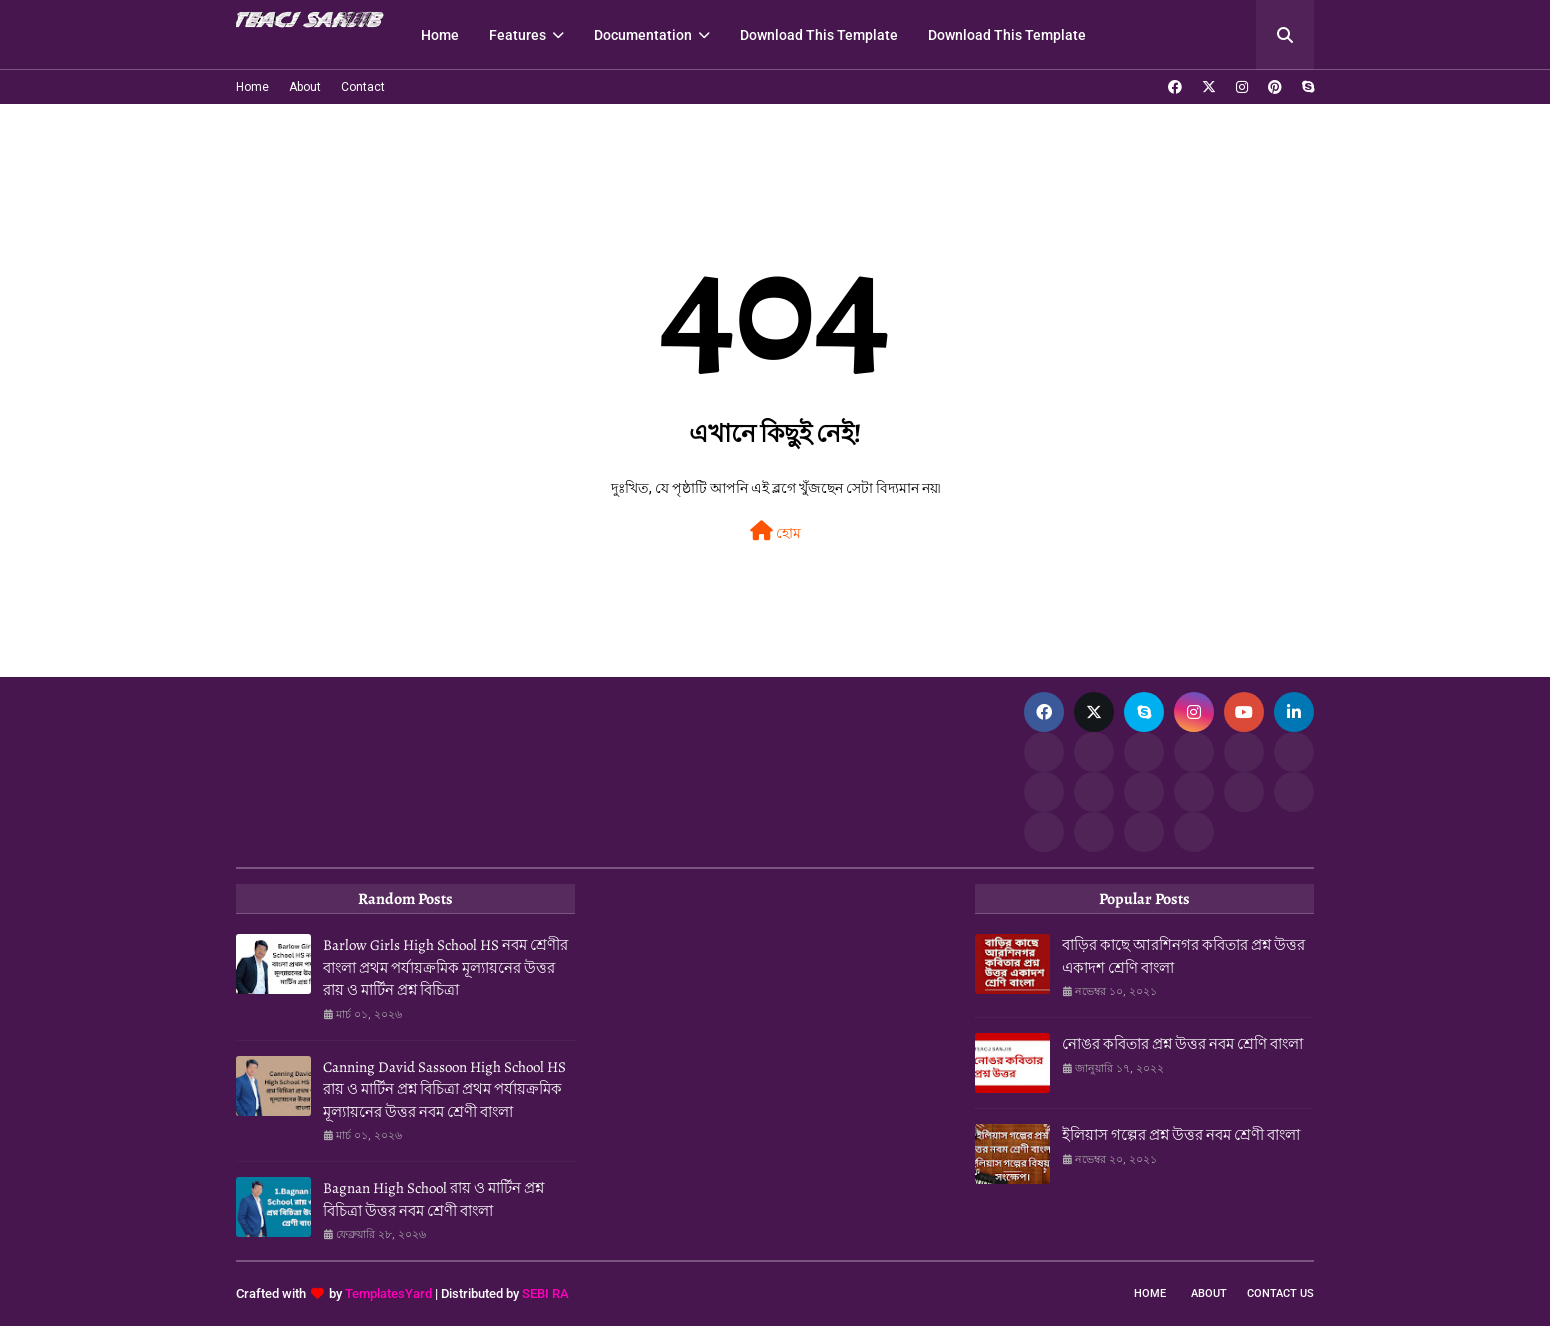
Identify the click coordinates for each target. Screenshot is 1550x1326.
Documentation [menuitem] (643, 35)
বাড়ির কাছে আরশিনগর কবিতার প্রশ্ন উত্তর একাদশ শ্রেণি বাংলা (1183, 956)
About (305, 87)
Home (252, 87)
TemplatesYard (388, 1293)
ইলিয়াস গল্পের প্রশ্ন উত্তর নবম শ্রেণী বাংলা (1181, 1135)
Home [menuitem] (440, 35)
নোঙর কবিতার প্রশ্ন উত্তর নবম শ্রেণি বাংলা (1182, 1044)
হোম (775, 531)
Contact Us (1280, 1293)
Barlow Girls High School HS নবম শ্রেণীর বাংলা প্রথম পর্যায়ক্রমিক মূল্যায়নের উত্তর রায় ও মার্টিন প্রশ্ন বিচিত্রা (445, 967)
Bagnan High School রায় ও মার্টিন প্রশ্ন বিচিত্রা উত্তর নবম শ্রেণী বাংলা (433, 1199)
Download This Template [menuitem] (819, 35)
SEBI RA (545, 1293)
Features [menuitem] (517, 35)
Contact (363, 87)
